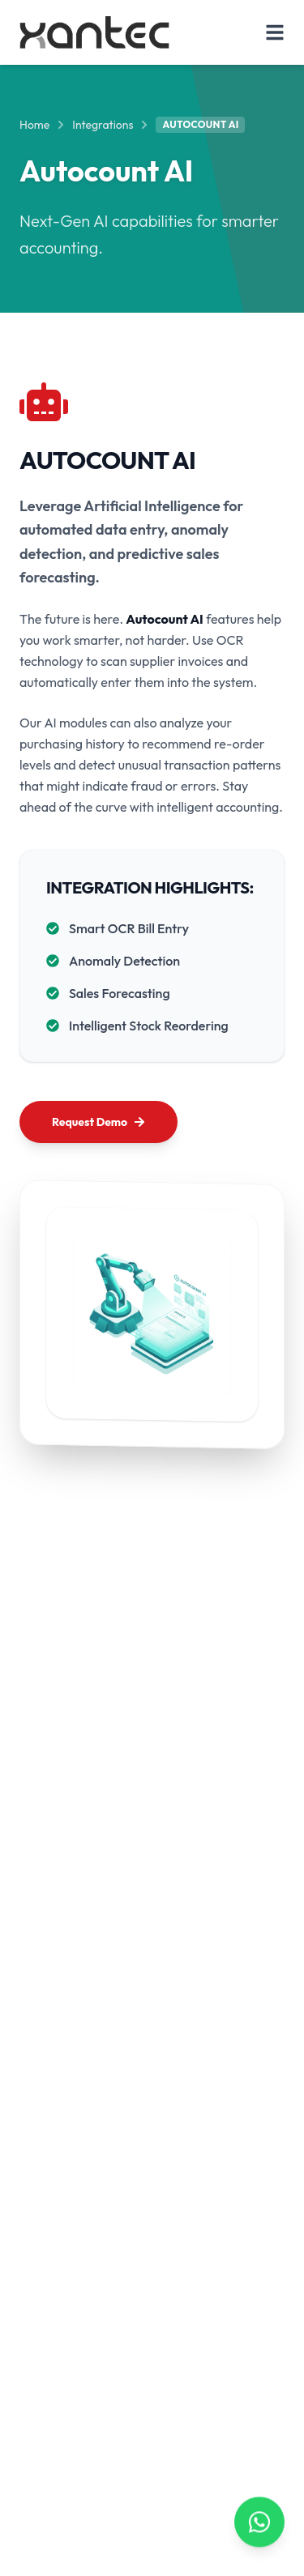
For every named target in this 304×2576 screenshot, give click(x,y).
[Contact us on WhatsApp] (259, 2521)
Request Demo (98, 1122)
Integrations (102, 124)
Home (34, 124)
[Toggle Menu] (275, 32)
